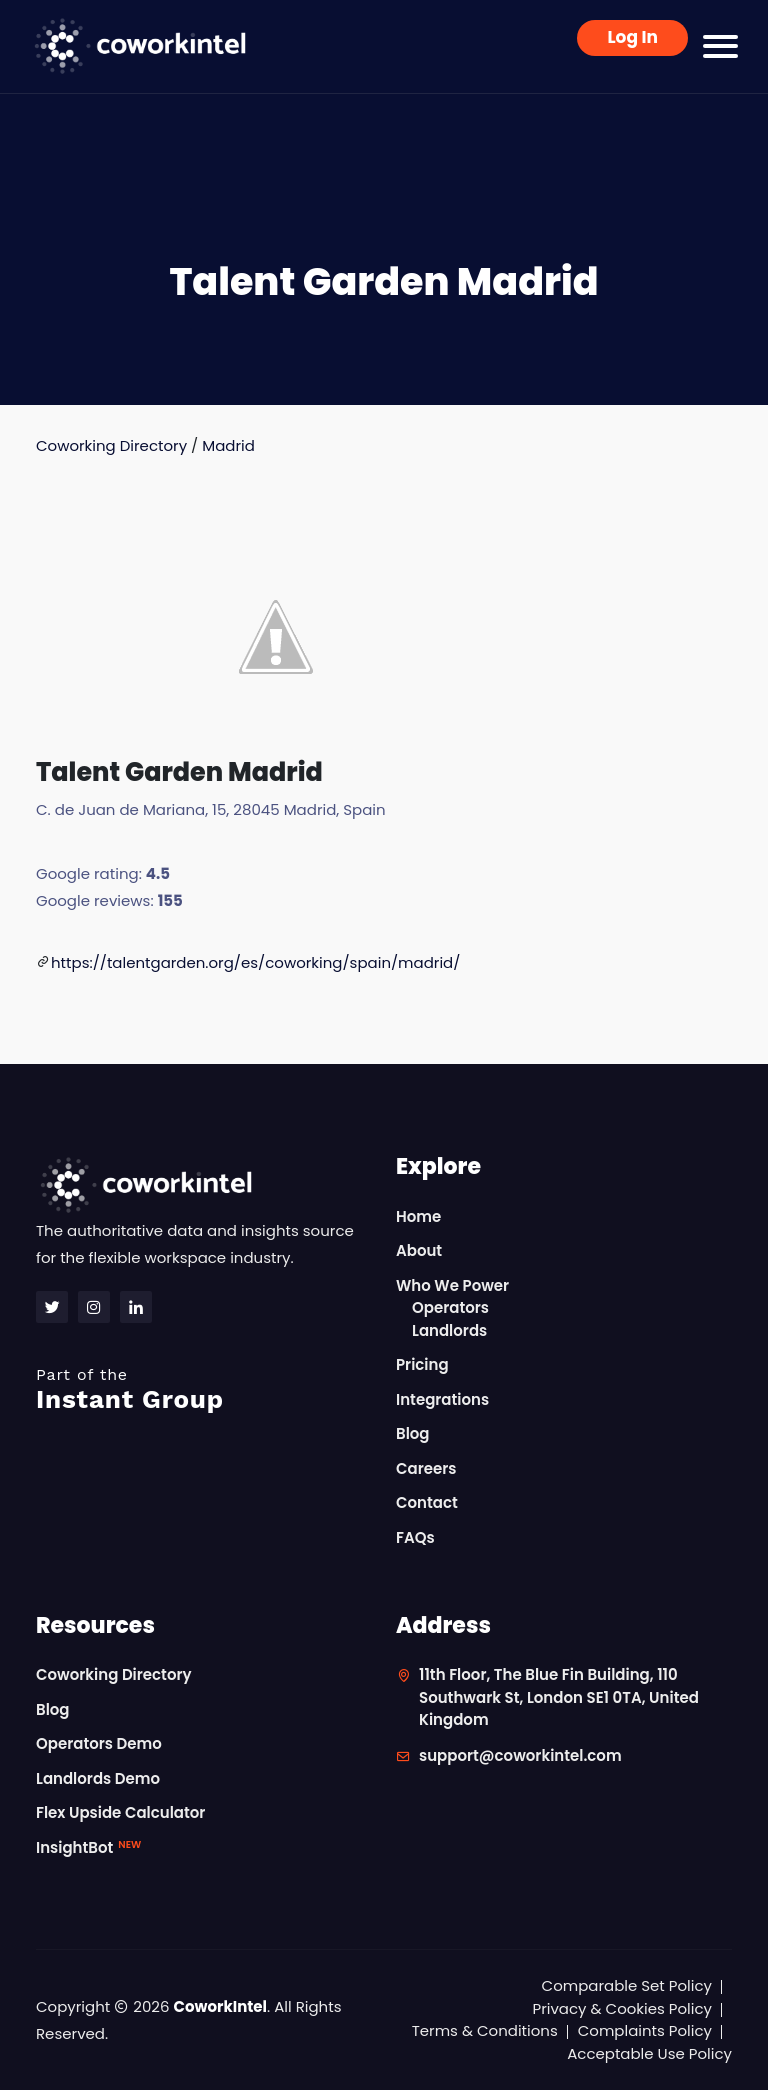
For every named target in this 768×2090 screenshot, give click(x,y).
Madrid (228, 445)
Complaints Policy (645, 2030)
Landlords (449, 1330)
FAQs (415, 1537)
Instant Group (204, 1389)
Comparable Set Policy (626, 1985)
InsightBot (88, 1847)
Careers (426, 1468)
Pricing (422, 1364)
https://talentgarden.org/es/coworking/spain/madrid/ (256, 962)
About (419, 1250)
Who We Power (452, 1285)
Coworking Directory (111, 445)
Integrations (442, 1399)
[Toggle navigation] (720, 46)
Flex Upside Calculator (121, 1812)
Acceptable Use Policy (649, 2053)
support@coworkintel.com (520, 1755)
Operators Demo (99, 1743)
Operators (450, 1307)
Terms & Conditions (484, 2030)
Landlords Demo (98, 1778)
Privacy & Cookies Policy (622, 2008)
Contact (427, 1502)
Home (418, 1216)
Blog (413, 1433)
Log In (632, 37)
